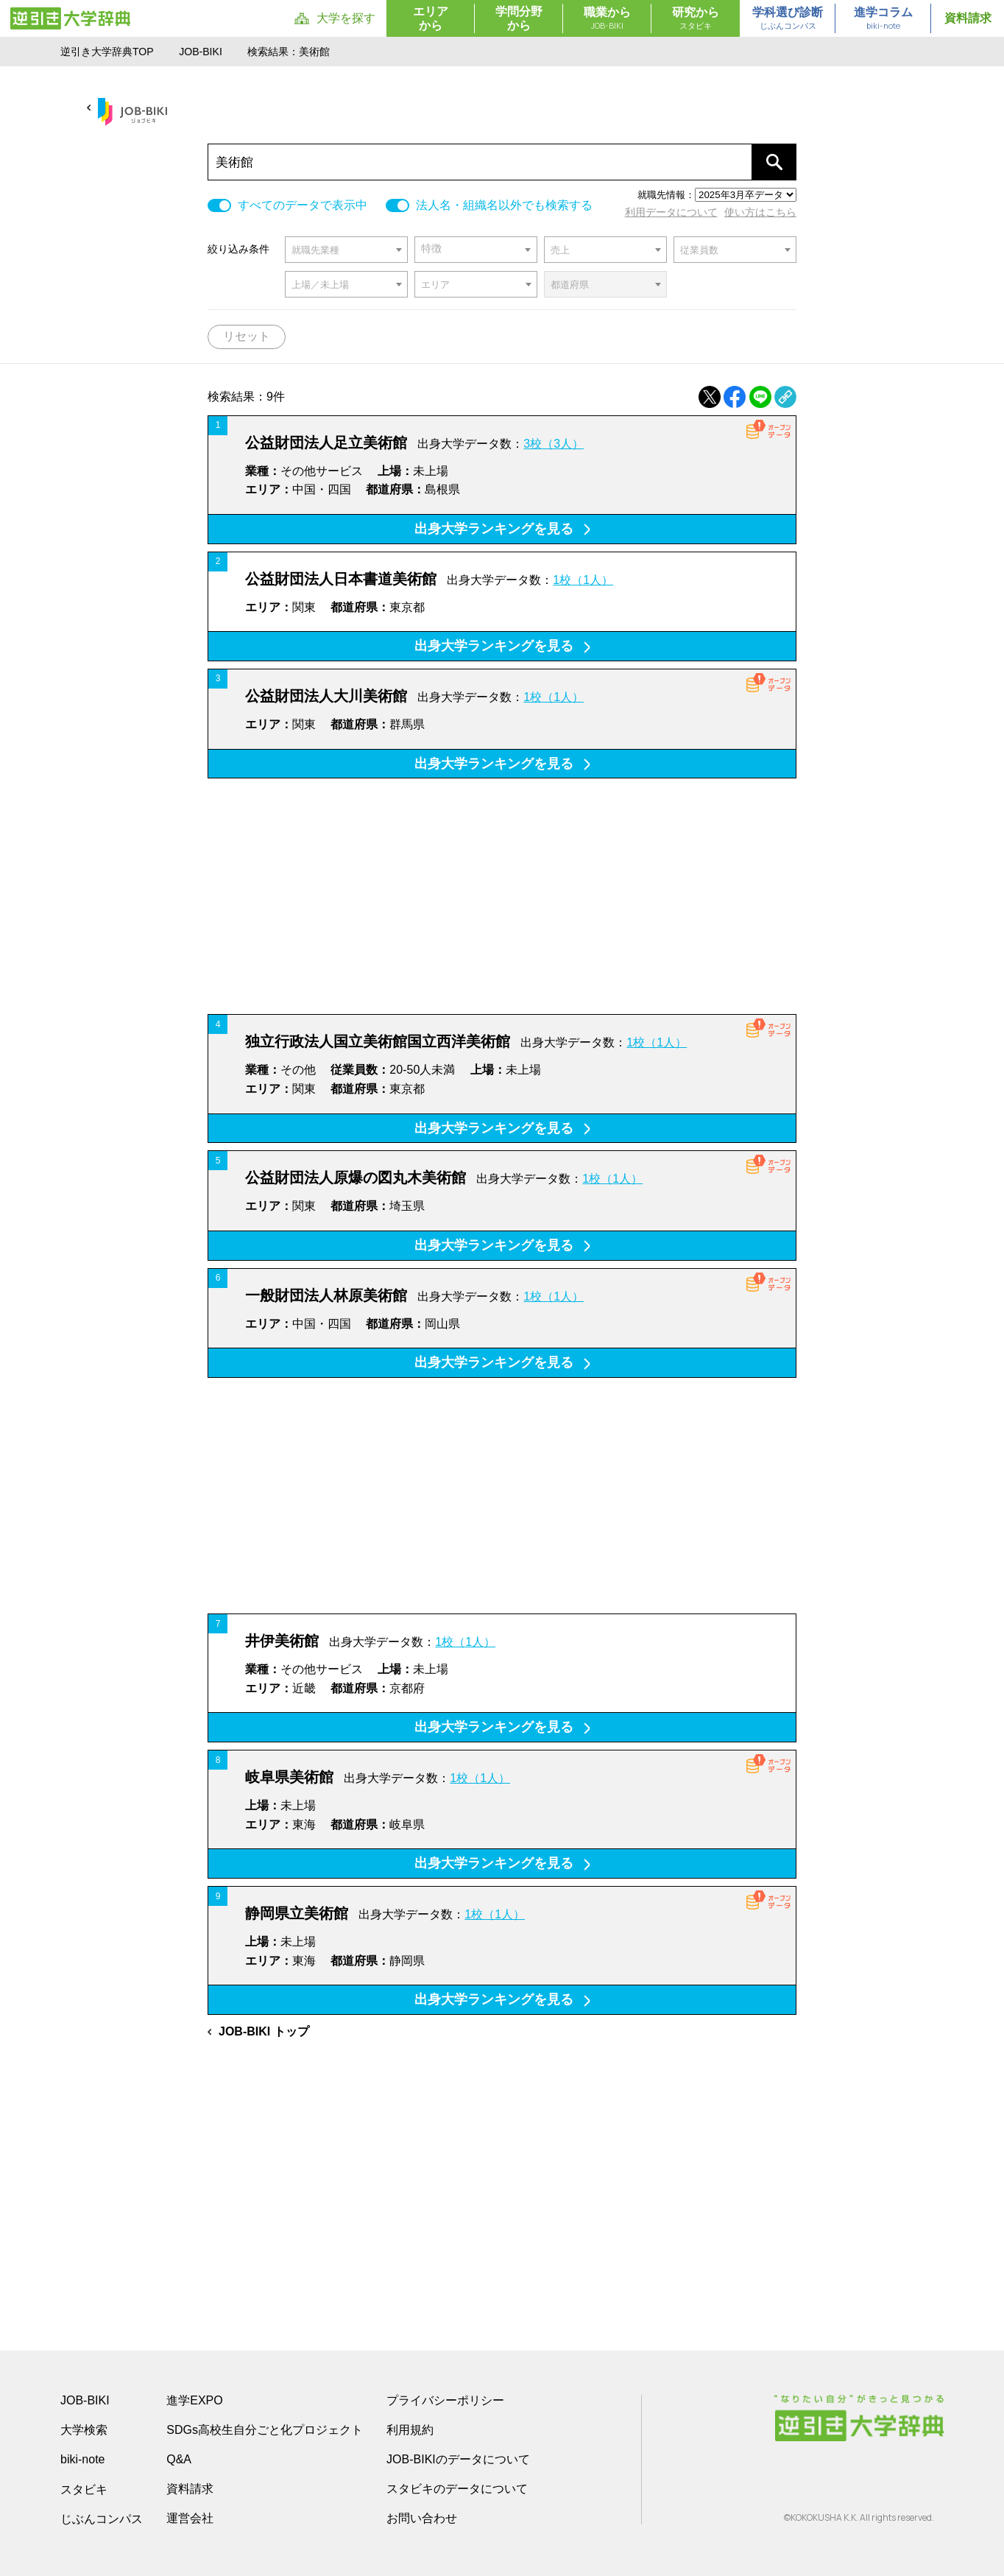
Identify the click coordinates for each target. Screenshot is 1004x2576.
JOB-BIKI (200, 51)
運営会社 (189, 2518)
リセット (246, 336)
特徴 (431, 248)
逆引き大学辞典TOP (107, 51)
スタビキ (83, 2489)
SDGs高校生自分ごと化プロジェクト (264, 2430)
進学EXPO (194, 2400)
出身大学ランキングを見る (501, 528)
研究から (695, 19)
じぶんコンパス (101, 2518)
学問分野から (518, 18)
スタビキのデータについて (457, 2488)
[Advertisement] (502, 896)
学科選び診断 (787, 19)
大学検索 (83, 2430)
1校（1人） (583, 580)
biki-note (82, 2459)
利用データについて (671, 212)
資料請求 (967, 18)
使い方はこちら (760, 212)
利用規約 (410, 2430)
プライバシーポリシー (445, 2400)
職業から (607, 19)
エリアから (430, 18)
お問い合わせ (421, 2518)
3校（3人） (553, 443)
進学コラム (883, 19)
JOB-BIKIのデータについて (458, 2459)
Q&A (178, 2459)
